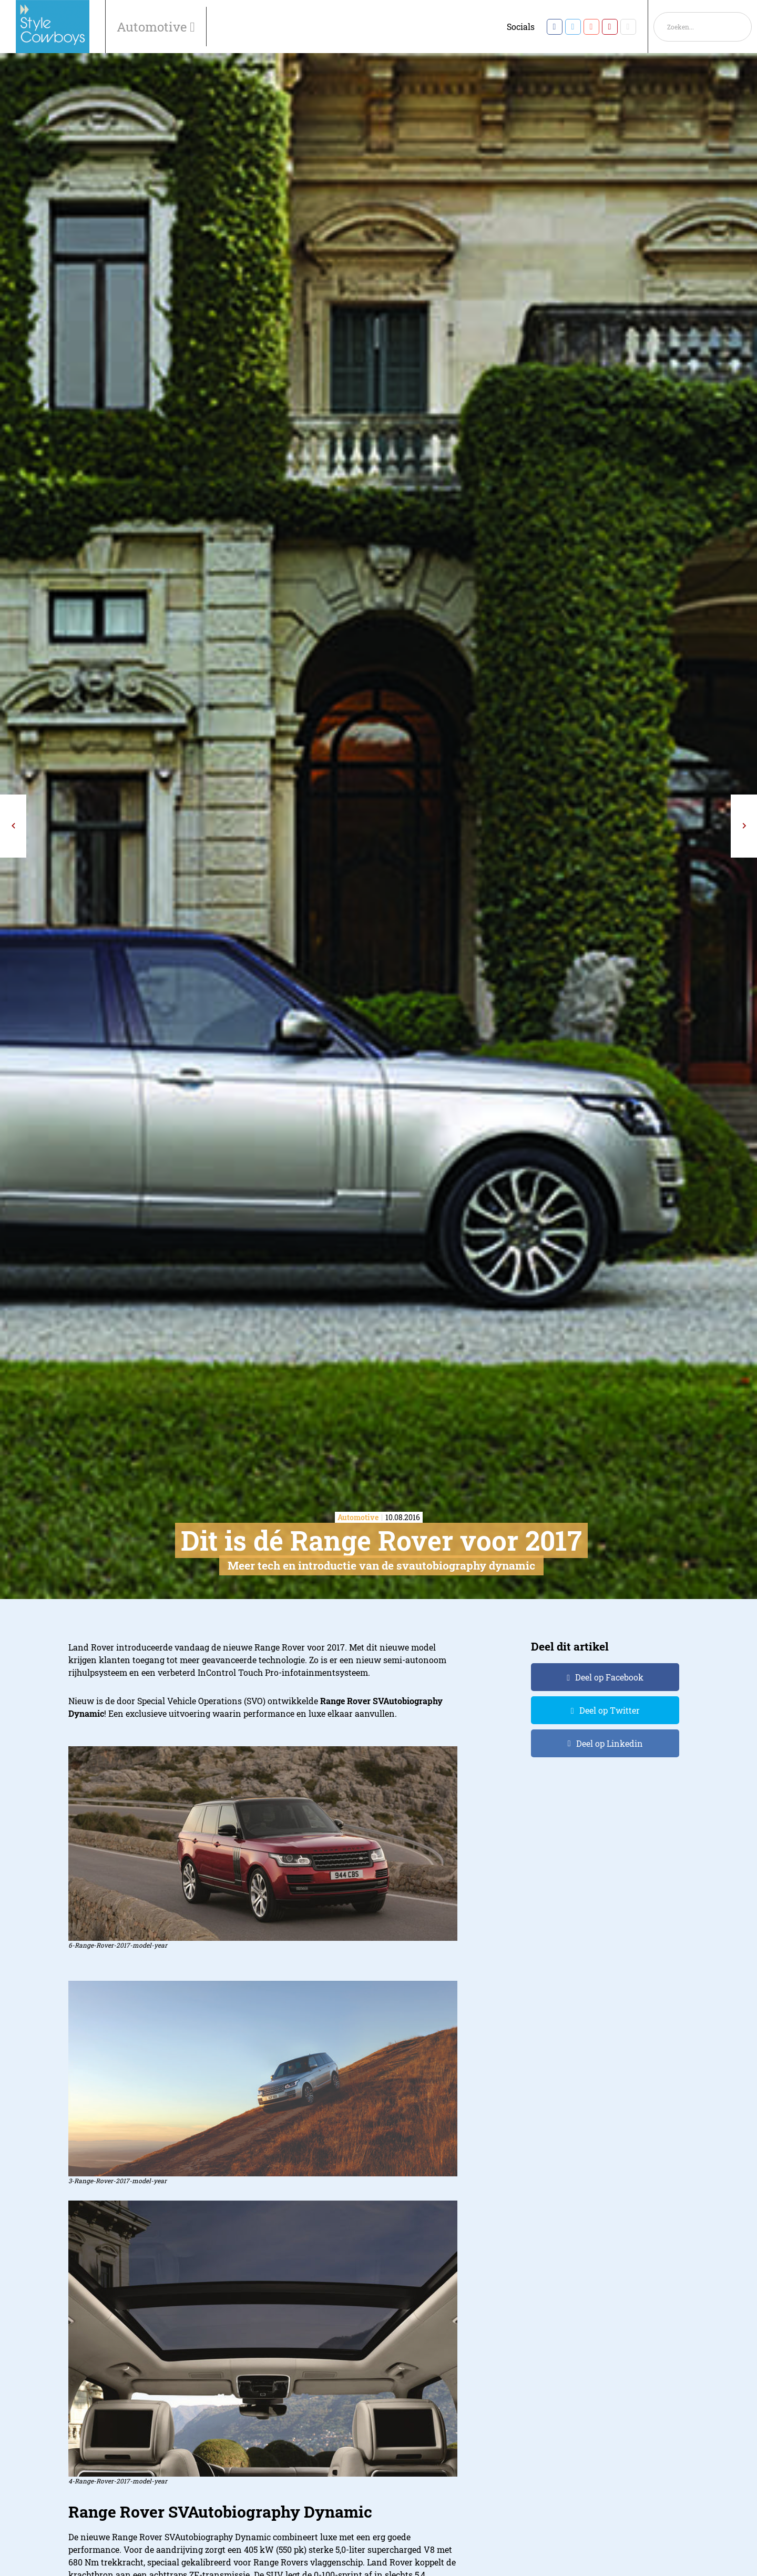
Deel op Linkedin (609, 1743)
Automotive (153, 26)
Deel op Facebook (609, 1677)
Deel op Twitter (609, 1710)
